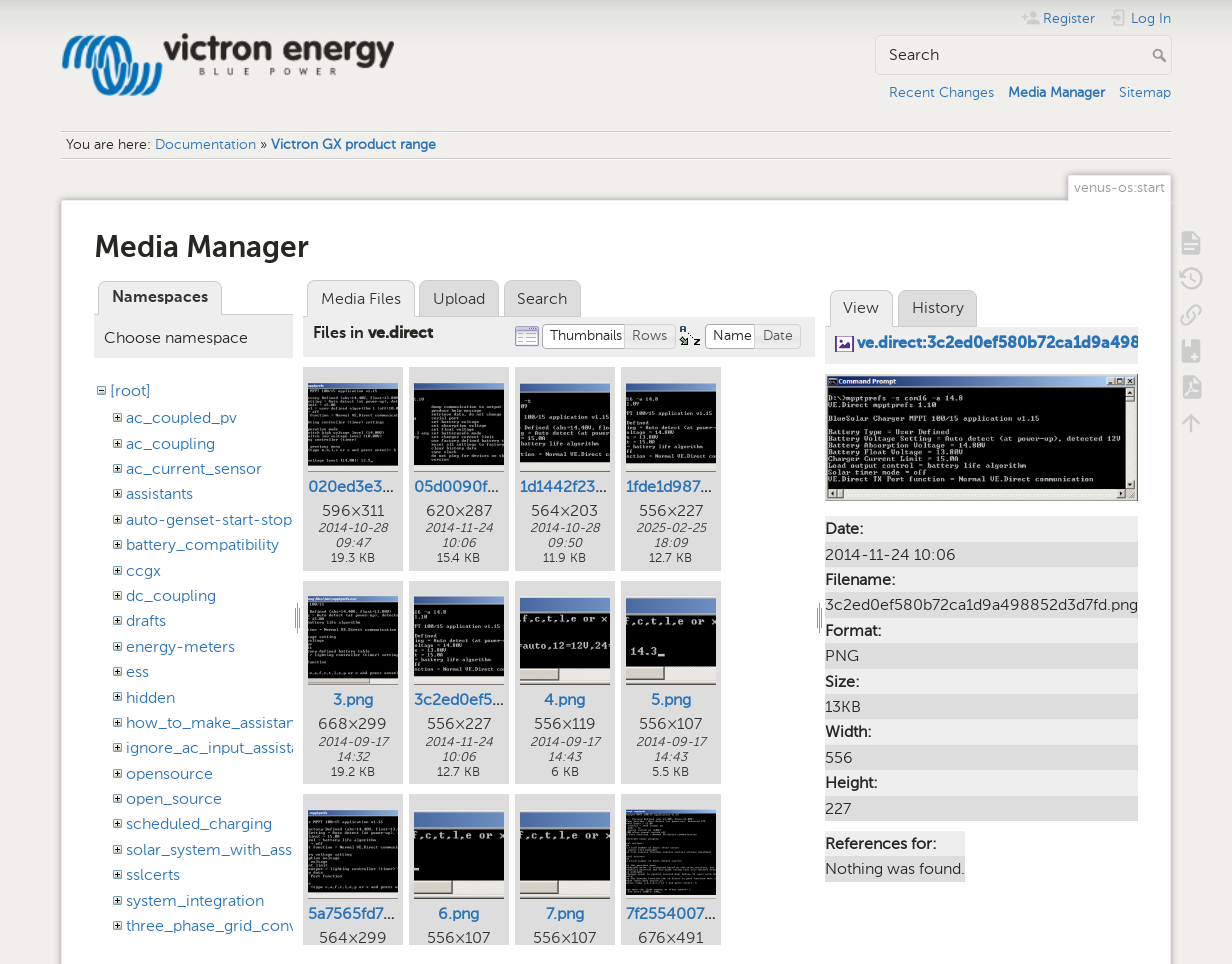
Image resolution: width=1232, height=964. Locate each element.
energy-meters (180, 646)
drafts (146, 620)
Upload (459, 298)
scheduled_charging (199, 823)
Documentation (205, 144)
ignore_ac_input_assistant (219, 747)
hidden (150, 697)
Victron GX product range (353, 144)
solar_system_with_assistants (231, 849)
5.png (671, 699)
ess (137, 671)
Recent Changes (941, 92)
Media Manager (1056, 92)
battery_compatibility (202, 544)
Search (1161, 55)
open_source (174, 798)
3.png (353, 699)
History (938, 307)
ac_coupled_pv (181, 417)
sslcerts (153, 874)
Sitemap (1145, 92)
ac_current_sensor (194, 468)
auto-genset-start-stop (209, 519)
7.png (565, 913)
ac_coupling (170, 443)
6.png (458, 913)
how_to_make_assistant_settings (245, 722)
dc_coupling (171, 595)
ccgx (143, 570)
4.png (564, 699)
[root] (130, 390)
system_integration (195, 900)
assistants (159, 493)
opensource (169, 773)
